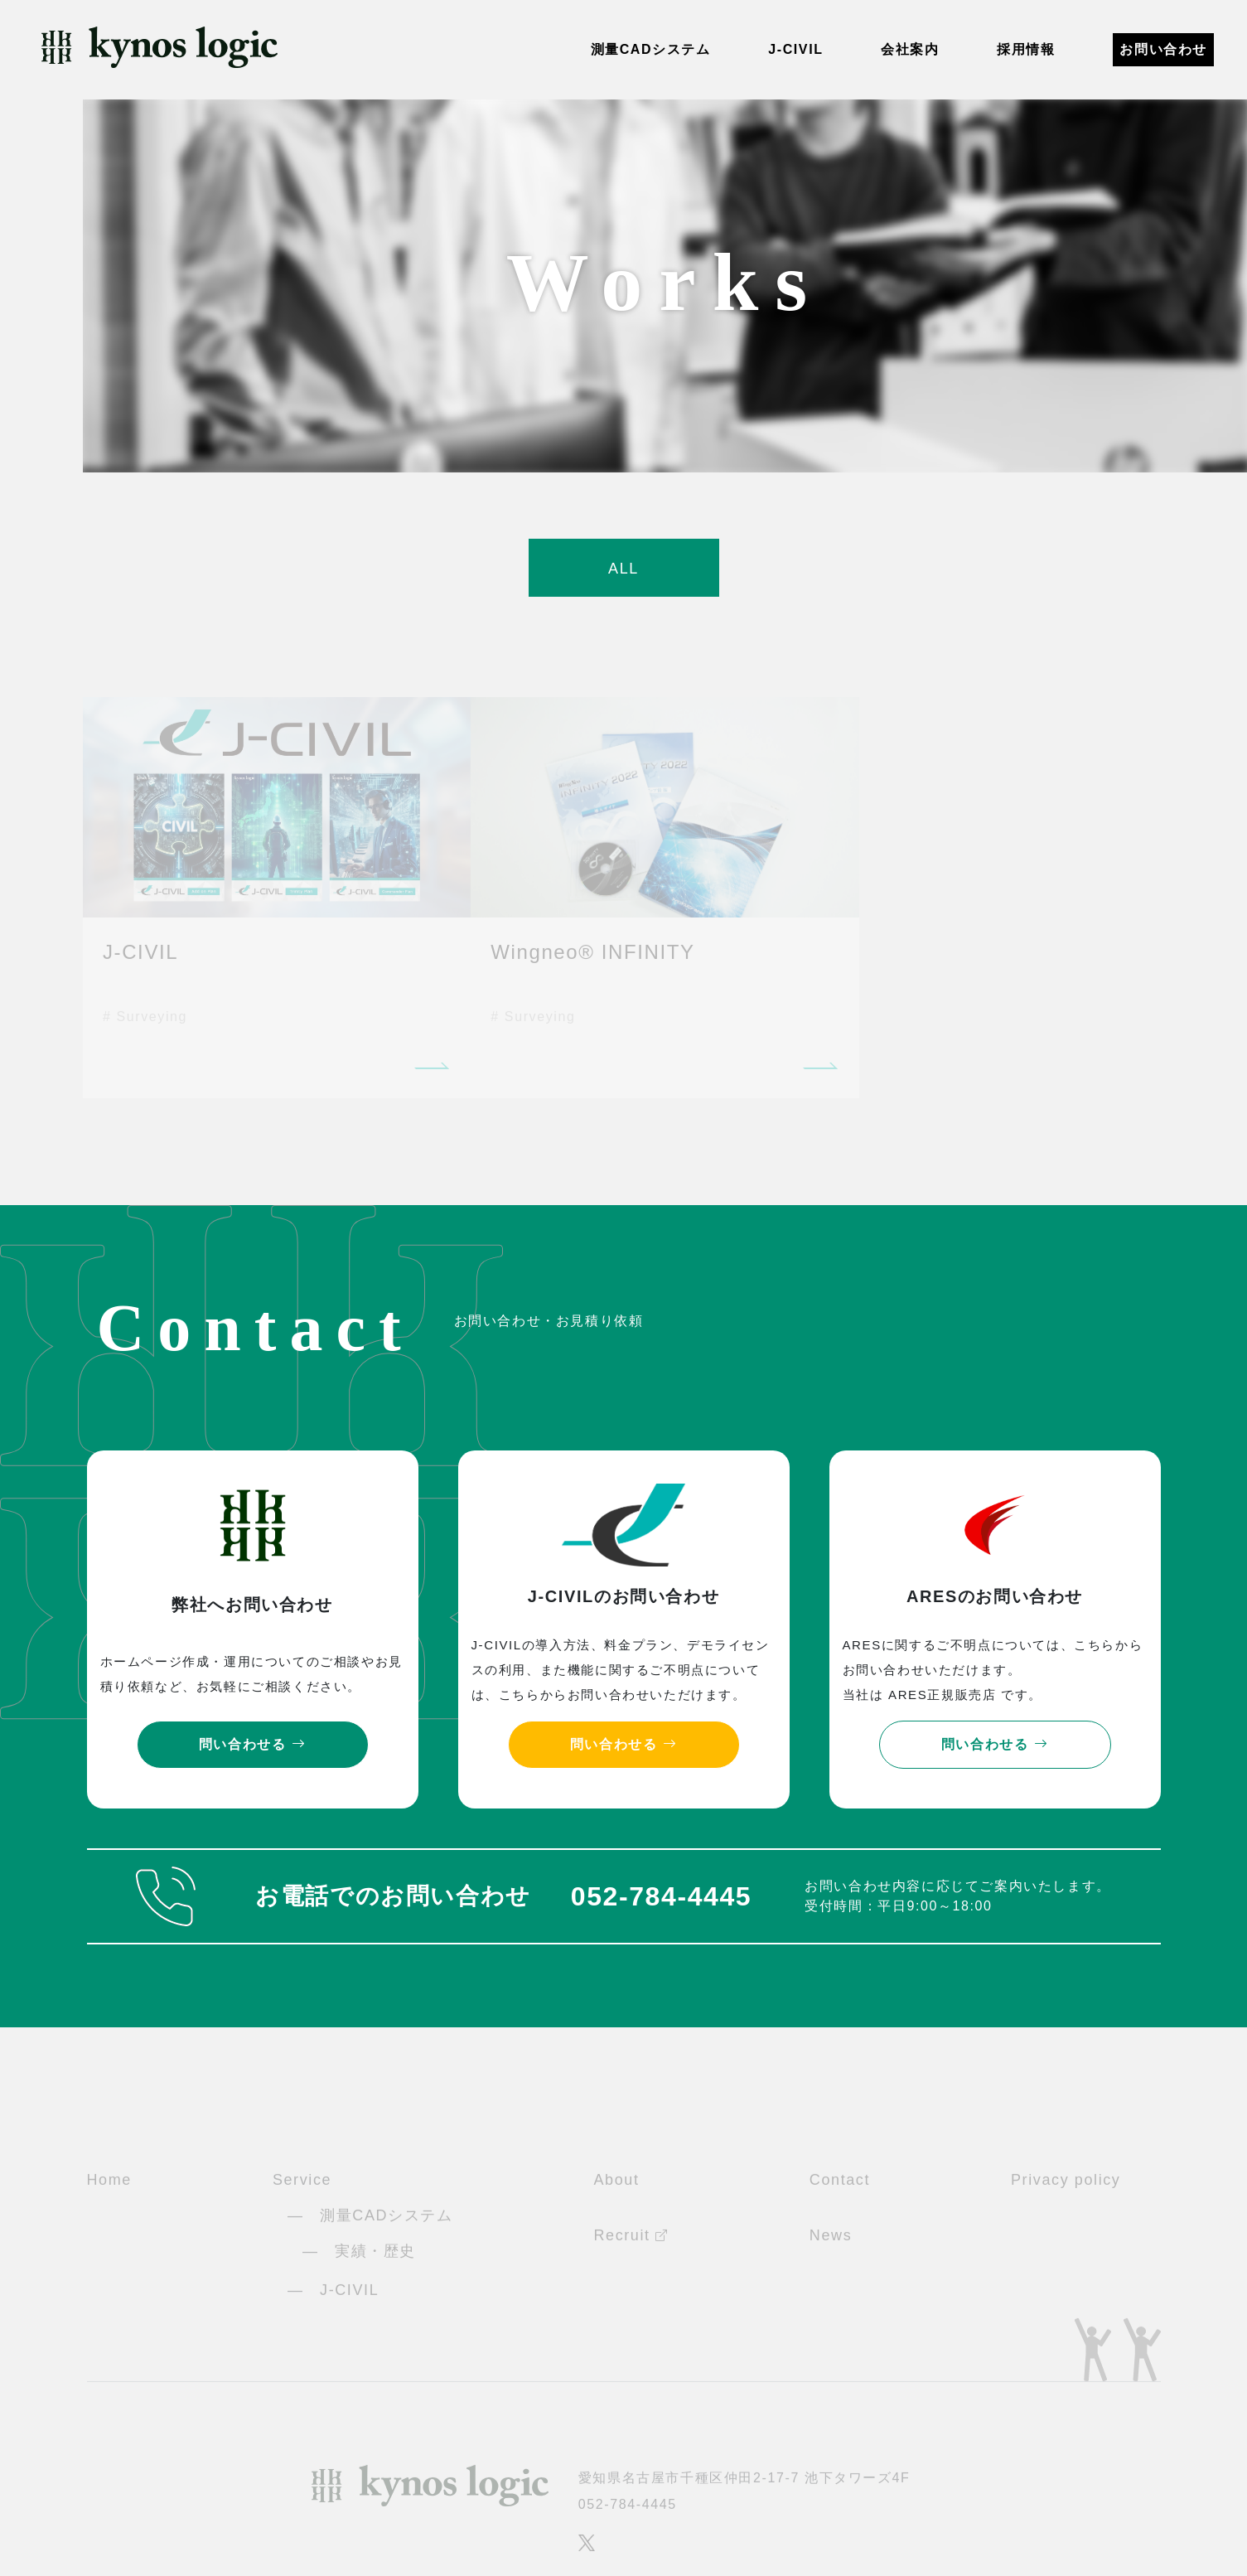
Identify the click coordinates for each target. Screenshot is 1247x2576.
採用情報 (1026, 49)
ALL (623, 568)
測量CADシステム (651, 49)
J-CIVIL (795, 49)
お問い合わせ (1163, 49)
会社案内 (910, 49)
